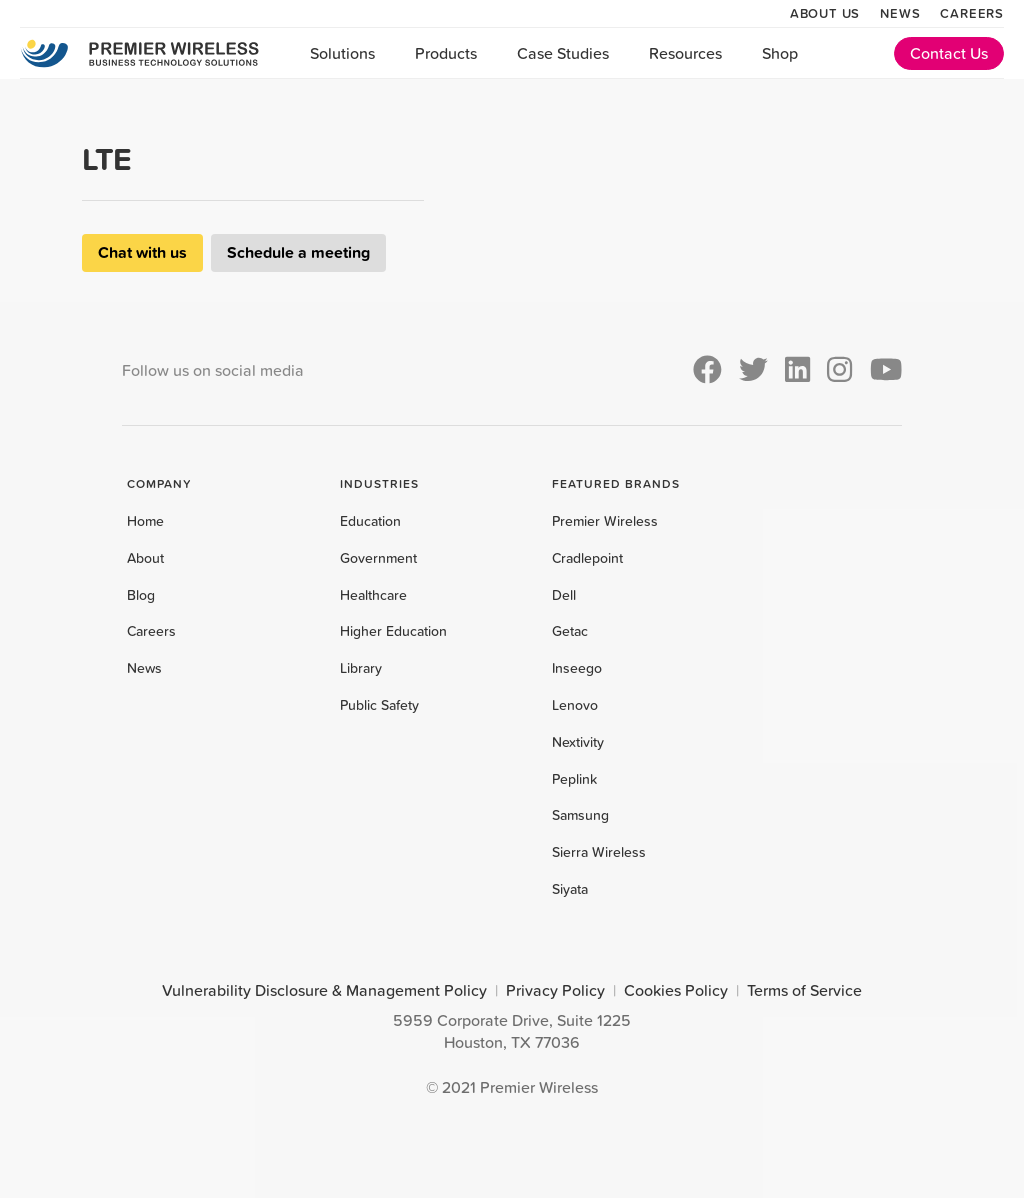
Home (145, 521)
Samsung (580, 815)
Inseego (577, 668)
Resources (685, 53)
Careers (972, 13)
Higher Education (393, 631)
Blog (141, 595)
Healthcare (373, 595)
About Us (825, 13)
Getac (570, 631)
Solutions (342, 53)
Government (378, 558)
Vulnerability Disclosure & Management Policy (324, 990)
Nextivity (578, 742)
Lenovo (575, 705)
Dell (564, 595)
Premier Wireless (605, 521)
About (145, 558)
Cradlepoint (587, 558)
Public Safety (379, 705)
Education (370, 521)
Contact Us (949, 53)
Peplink (574, 779)
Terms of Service (804, 990)
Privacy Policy (555, 990)
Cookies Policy (676, 990)
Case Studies (563, 53)
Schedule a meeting (298, 252)
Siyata (570, 889)
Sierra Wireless (599, 852)
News (900, 13)
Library (361, 668)
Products (446, 53)
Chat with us (142, 252)
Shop (780, 53)
